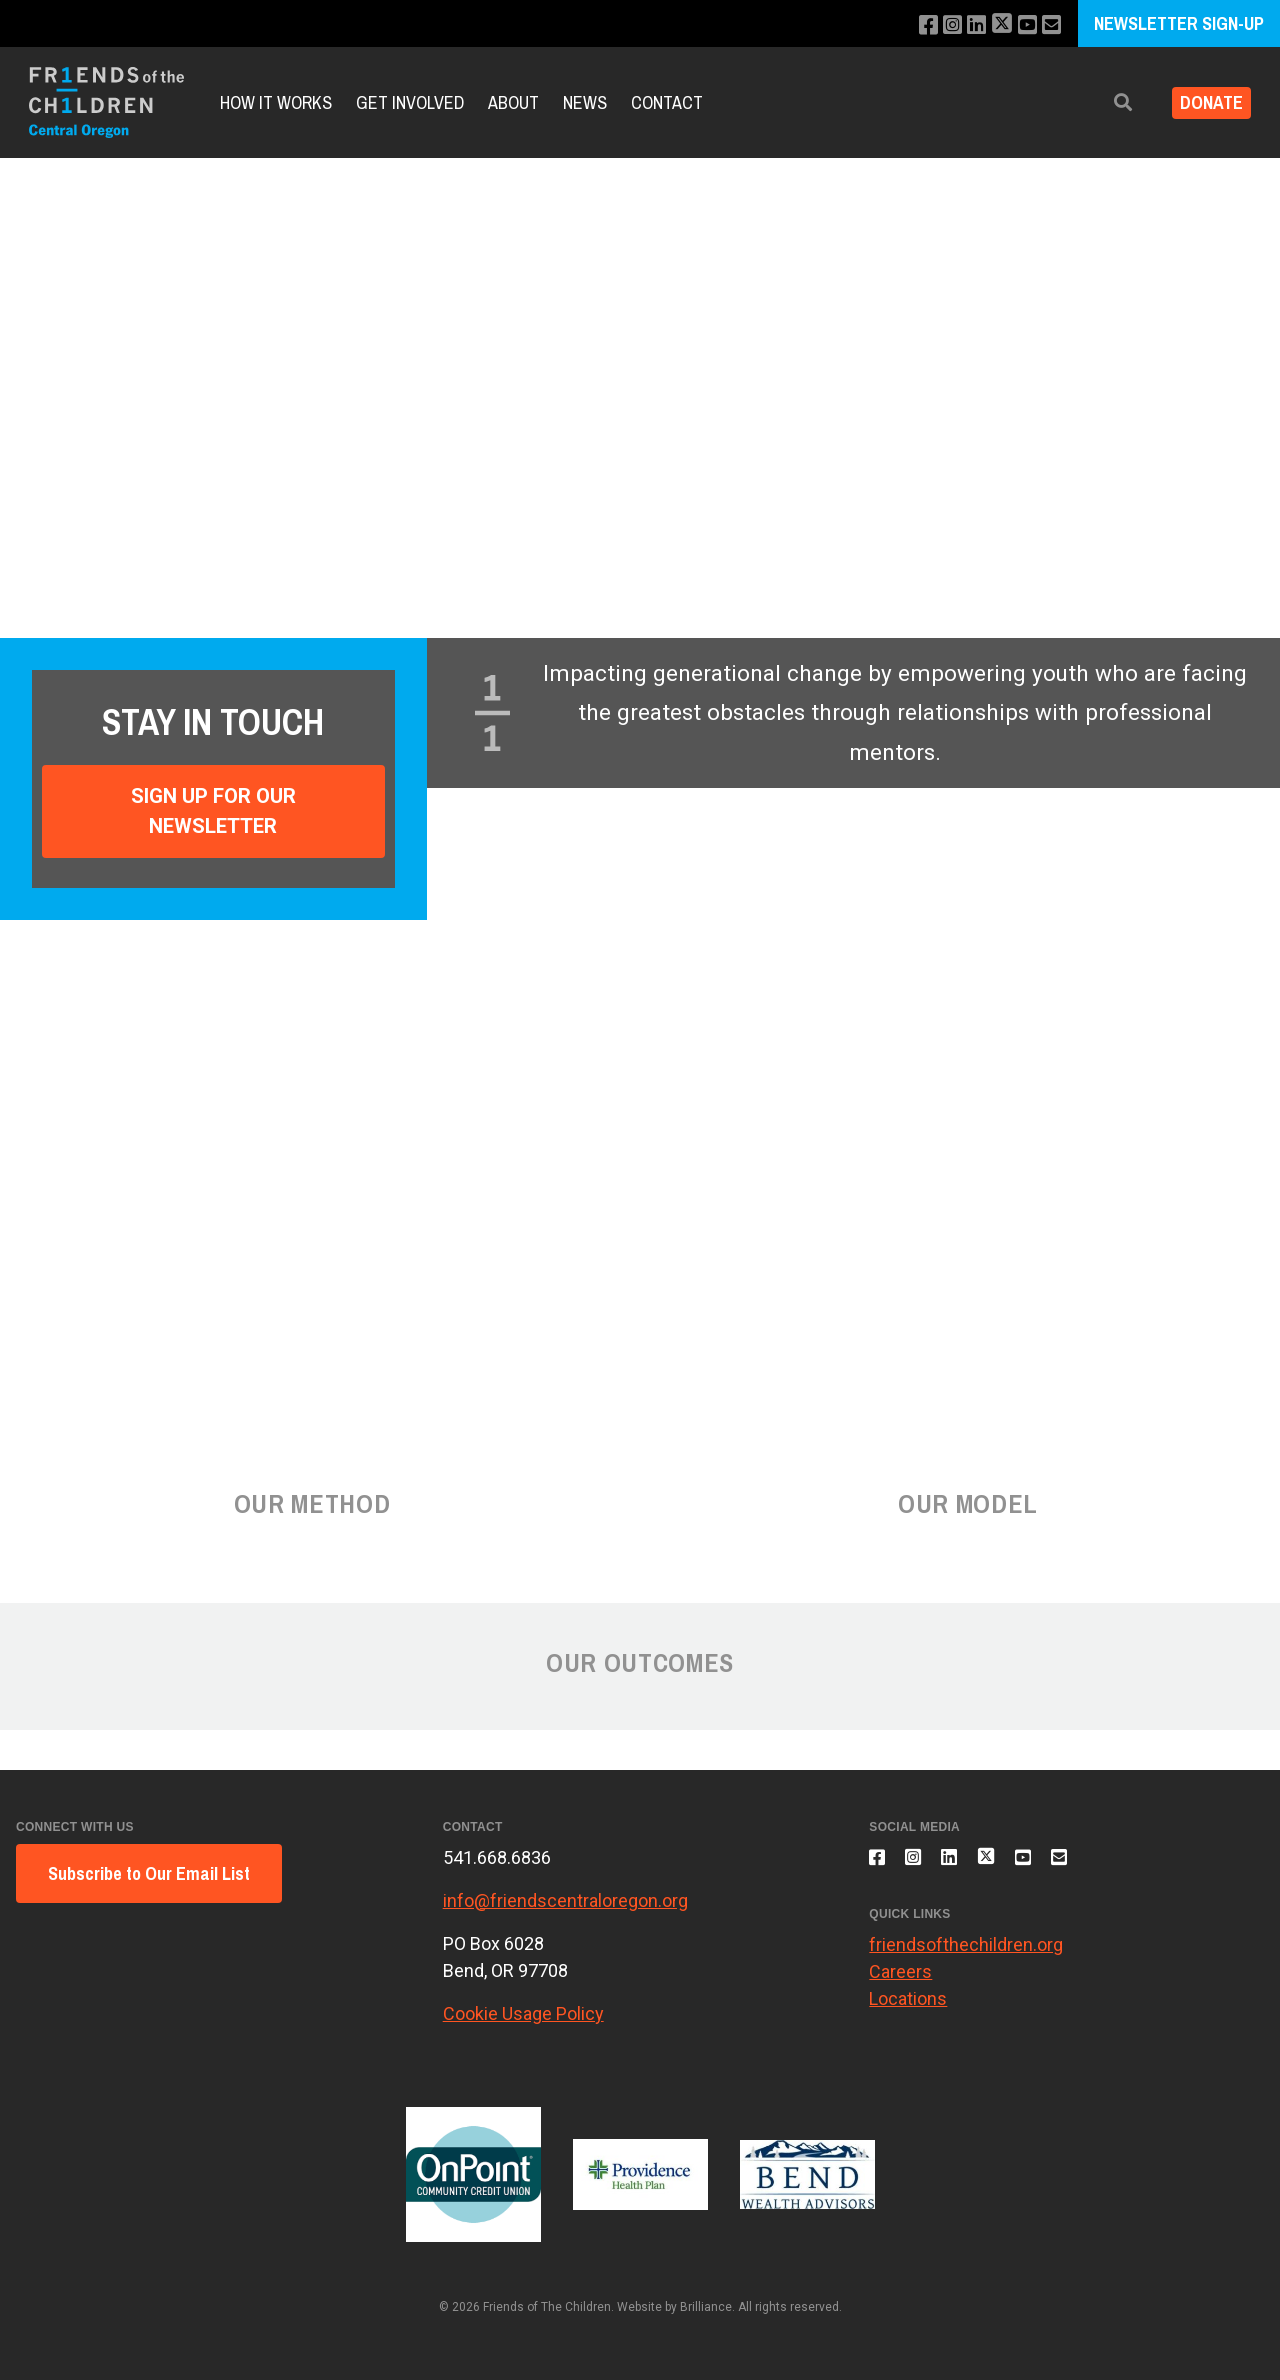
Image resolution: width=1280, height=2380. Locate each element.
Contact (667, 102)
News (585, 102)
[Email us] (1049, 25)
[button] (1107, 102)
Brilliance (706, 2307)
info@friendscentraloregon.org (565, 1900)
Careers (900, 1982)
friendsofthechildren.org (966, 1955)
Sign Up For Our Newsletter (213, 811)
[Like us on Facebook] (911, 25)
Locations (908, 2009)
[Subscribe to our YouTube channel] (1022, 25)
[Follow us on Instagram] (938, 25)
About (513, 102)
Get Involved (410, 102)
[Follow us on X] (994, 25)
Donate (1203, 102)
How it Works (276, 102)
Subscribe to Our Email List (149, 1873)
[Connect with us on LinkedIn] (965, 25)
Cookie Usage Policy (523, 2013)
